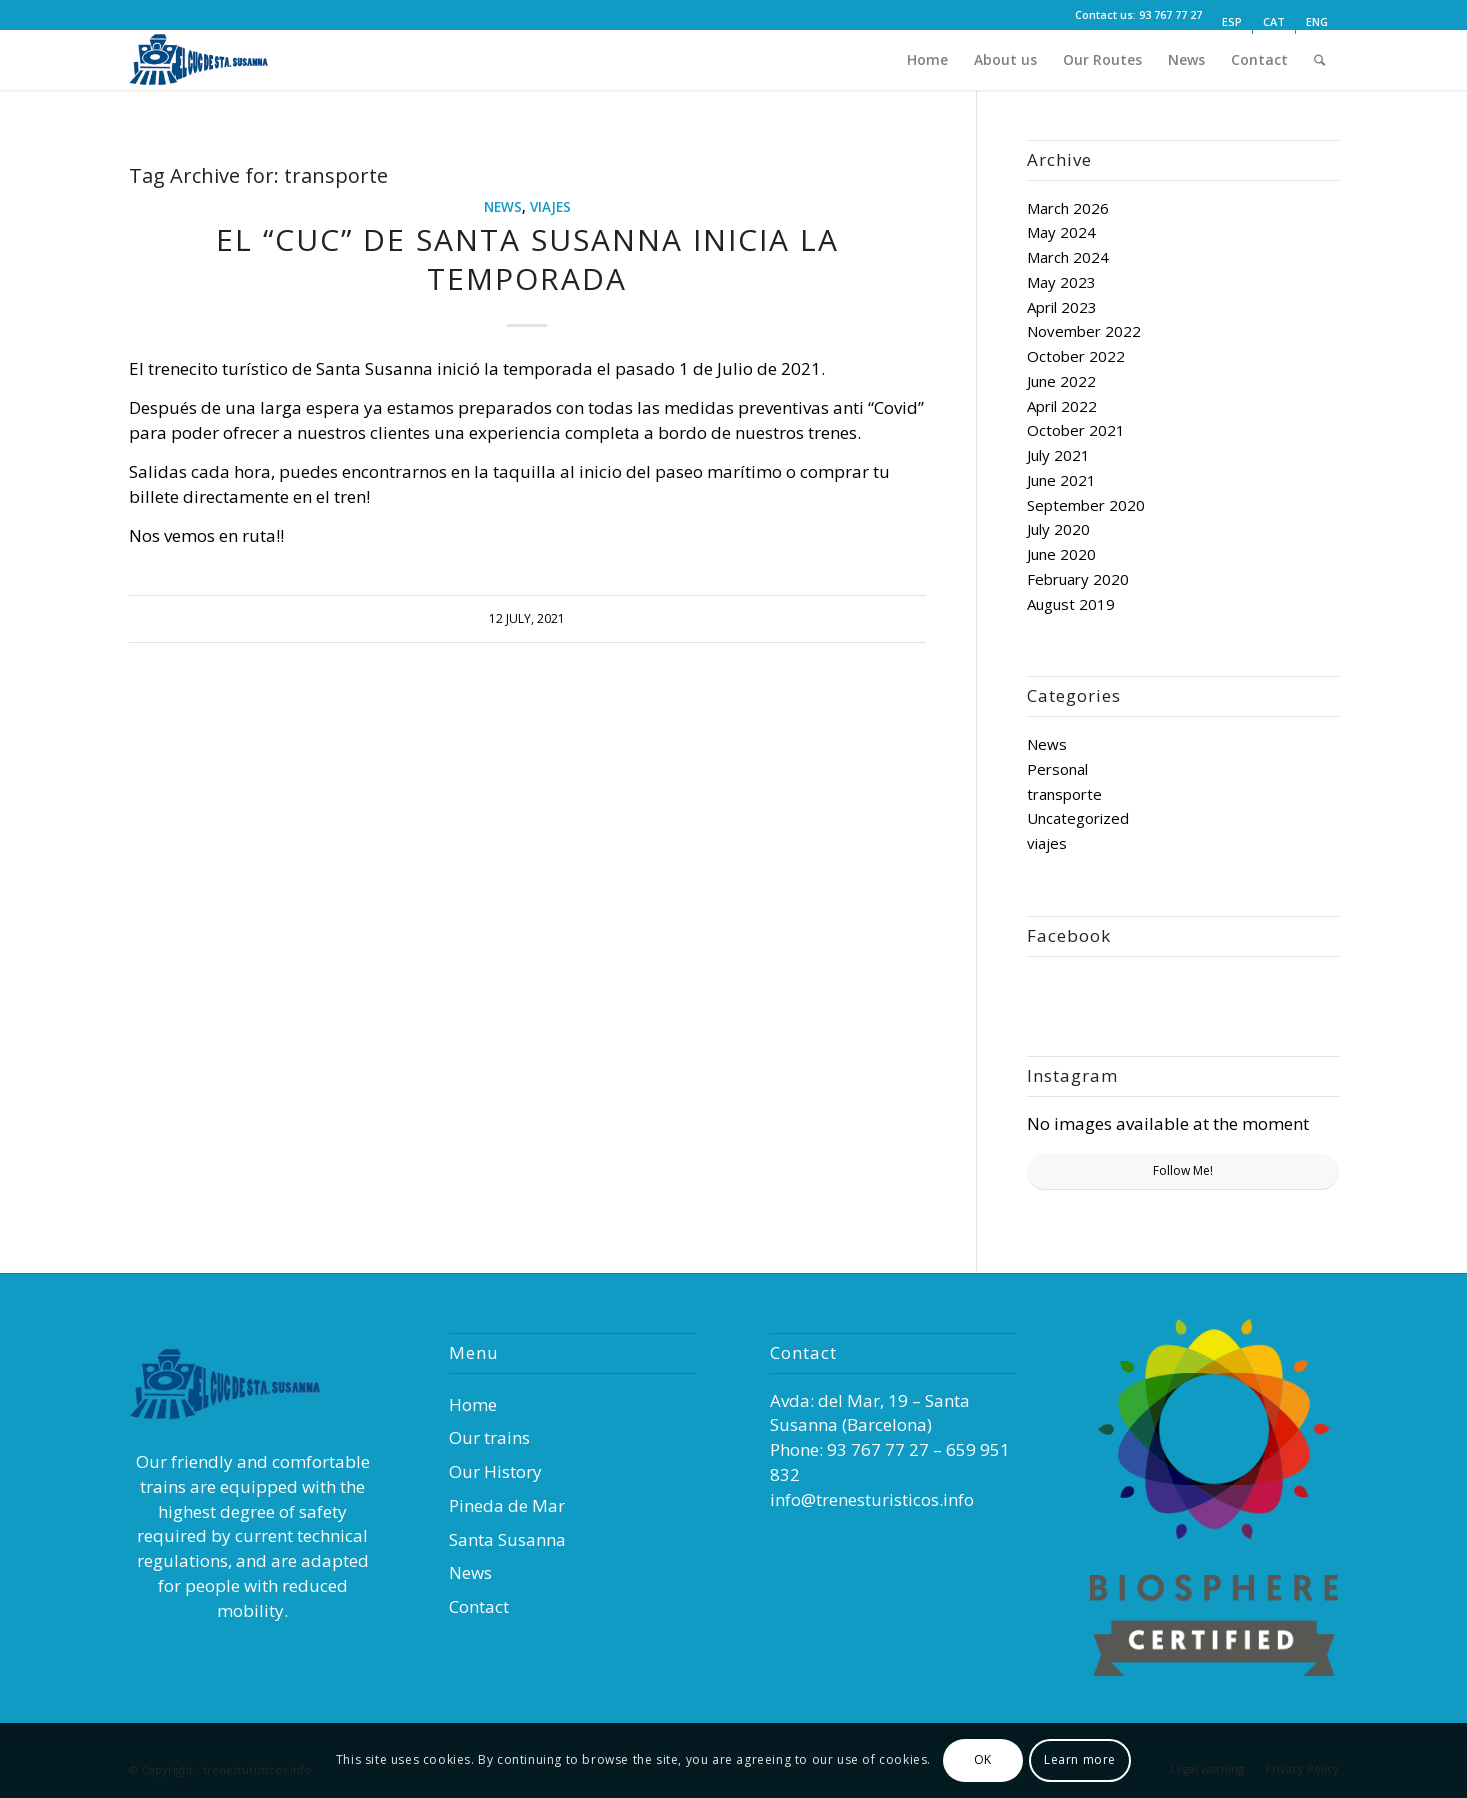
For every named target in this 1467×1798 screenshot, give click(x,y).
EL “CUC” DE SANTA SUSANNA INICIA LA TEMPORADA (527, 259)
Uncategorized (1078, 818)
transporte (1064, 794)
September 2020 (1086, 505)
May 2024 (1061, 232)
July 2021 (1058, 455)
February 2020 (1078, 579)
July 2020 (1058, 529)
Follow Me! (1183, 1170)
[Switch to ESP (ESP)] (1232, 22)
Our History (495, 1471)
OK (983, 1759)
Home (473, 1404)
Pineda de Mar (507, 1505)
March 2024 (1068, 257)
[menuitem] (1232, 22)
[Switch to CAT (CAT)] (1274, 22)
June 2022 (1061, 381)
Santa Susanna (507, 1539)
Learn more (1080, 1759)
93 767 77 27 (1170, 14)
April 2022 (1062, 406)
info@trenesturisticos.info (872, 1499)
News (503, 207)
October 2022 (1076, 356)
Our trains (489, 1437)
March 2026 (1068, 208)
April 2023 (1062, 307)
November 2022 (1084, 331)
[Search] (1320, 60)
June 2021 (1061, 480)
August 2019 (1071, 604)
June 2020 (1061, 554)
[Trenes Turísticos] (219, 60)
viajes (550, 207)
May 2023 (1061, 282)
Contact (479, 1606)
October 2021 (1076, 430)
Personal (1057, 769)
